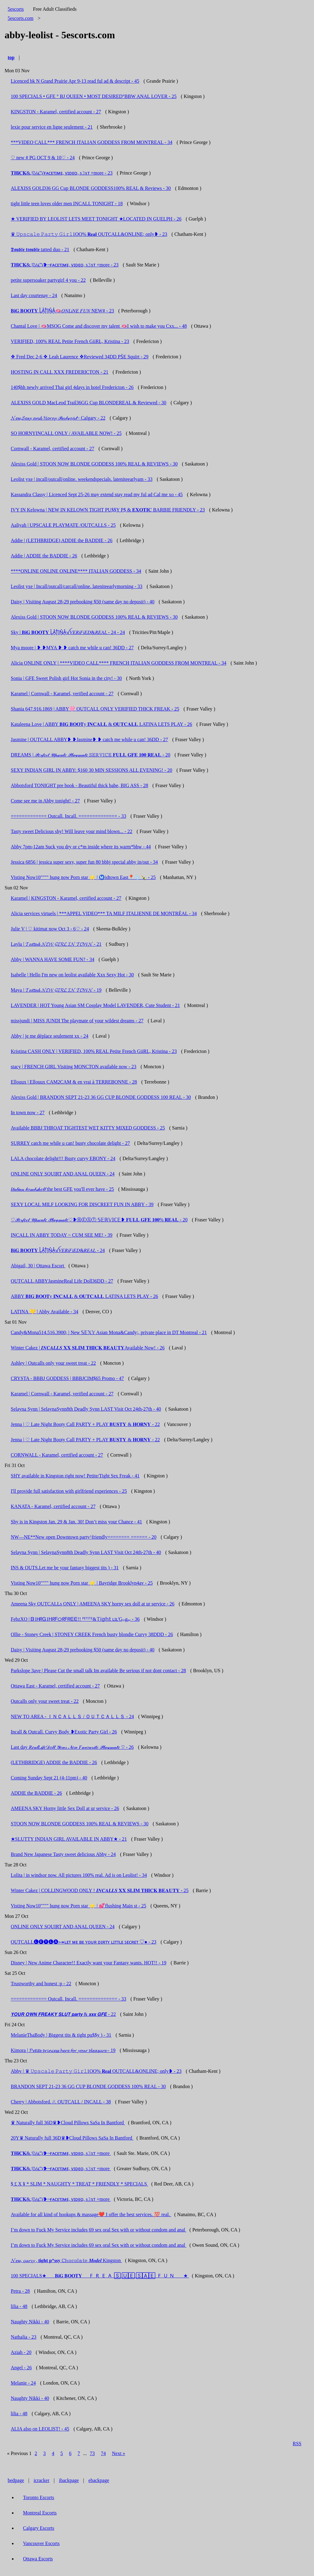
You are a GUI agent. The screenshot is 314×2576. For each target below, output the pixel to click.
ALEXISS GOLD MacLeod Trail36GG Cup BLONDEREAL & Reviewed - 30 (88, 402)
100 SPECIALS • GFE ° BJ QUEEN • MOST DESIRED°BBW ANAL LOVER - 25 (94, 96)
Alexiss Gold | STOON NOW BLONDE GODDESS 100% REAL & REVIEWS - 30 (94, 463)
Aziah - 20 (21, 2352)
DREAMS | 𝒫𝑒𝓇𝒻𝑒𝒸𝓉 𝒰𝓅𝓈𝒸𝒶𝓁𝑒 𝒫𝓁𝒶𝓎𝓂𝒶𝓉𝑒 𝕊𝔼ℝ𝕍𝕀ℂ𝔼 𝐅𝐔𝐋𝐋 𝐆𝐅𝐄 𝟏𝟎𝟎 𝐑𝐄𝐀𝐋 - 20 (90, 754)
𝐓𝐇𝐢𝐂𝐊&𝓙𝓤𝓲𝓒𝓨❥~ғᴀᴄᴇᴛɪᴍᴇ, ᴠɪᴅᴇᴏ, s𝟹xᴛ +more (61, 2153)
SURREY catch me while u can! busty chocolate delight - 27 (70, 1143)
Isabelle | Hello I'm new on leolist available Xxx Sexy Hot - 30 (72, 974)
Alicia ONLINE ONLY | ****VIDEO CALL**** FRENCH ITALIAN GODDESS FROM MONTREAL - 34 (118, 663)
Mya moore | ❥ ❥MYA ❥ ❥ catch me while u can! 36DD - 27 (72, 647)
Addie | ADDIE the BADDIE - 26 (44, 555)
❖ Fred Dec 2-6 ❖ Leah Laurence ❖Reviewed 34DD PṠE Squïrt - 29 (79, 356)
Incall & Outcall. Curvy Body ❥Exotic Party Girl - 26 (64, 1731)
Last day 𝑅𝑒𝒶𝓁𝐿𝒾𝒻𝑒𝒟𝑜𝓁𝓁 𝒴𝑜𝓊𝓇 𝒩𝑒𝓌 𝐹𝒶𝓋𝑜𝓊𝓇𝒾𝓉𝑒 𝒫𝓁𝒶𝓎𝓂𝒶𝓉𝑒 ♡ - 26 (72, 1747)
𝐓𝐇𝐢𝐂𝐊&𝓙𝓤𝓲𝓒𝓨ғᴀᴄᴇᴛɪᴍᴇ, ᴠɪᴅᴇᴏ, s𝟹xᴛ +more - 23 (62, 172)
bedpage (16, 2480)
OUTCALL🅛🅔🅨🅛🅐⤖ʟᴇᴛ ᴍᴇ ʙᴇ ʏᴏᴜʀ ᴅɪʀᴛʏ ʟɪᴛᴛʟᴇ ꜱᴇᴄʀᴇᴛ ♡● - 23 (83, 1941)
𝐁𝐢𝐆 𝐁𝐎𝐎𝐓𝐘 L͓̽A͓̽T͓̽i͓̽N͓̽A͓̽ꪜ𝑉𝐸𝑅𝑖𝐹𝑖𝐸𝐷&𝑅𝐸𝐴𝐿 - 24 (58, 1250)
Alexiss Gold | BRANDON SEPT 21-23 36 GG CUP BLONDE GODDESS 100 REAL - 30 (101, 1097)
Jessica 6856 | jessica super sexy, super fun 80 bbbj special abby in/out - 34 (84, 862)
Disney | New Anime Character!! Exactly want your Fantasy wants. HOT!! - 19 (89, 1962)
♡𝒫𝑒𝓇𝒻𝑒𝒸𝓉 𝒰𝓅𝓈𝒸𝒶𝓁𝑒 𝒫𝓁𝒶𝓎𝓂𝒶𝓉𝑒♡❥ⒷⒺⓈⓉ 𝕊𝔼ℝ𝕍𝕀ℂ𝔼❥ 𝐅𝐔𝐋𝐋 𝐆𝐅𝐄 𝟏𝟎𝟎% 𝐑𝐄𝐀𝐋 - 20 (99, 1219)
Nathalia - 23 (23, 2337)
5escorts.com (20, 18)
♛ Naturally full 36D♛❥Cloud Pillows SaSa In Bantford (68, 2122)
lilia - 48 (19, 2306)
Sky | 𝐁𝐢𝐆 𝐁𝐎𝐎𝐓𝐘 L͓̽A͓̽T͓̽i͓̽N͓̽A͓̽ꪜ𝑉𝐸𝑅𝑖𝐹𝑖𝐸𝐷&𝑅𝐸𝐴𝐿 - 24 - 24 (68, 632)
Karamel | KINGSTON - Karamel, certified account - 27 (66, 898)
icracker (42, 2480)
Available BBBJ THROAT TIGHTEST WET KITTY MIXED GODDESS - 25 (88, 1127)
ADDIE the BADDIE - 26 (36, 1793)
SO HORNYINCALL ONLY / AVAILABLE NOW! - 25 (66, 433)
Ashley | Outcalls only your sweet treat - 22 (53, 1363)
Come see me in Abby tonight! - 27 (45, 800)
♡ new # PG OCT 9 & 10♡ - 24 (43, 157)
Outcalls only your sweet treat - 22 (44, 1701)
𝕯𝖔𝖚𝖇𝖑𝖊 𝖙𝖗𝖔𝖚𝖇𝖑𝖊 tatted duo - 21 (40, 249)
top (11, 57)
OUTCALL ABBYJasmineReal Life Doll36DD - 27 (62, 1281)
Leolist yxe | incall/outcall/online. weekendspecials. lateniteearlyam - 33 (81, 479)
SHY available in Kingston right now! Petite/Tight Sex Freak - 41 (75, 1475)
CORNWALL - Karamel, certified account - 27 (57, 1455)
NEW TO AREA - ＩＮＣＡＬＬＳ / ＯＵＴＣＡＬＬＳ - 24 (72, 1716)
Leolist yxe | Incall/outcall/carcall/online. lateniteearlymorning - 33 (76, 586)
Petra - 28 (20, 2291)
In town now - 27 (27, 1112)
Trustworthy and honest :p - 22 (41, 1983)
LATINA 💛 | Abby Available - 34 (44, 1311)
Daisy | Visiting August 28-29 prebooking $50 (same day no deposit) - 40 (83, 601)
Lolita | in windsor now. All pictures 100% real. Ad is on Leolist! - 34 (79, 1875)
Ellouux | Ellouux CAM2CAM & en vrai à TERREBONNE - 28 (74, 1081)
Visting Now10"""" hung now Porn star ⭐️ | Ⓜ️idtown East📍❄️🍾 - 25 (83, 877)
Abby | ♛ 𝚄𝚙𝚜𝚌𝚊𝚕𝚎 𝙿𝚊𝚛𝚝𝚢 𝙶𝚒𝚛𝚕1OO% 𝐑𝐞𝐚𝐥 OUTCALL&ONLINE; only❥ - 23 (96, 2071)
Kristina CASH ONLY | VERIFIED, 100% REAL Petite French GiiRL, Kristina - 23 (94, 1051)
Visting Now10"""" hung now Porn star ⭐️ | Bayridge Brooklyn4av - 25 (82, 1583)
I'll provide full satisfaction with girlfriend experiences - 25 (69, 1491)
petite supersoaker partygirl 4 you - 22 (48, 280)
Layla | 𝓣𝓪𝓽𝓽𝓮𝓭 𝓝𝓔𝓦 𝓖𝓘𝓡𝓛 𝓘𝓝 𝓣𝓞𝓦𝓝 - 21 (56, 944)
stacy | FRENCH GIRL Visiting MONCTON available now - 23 (73, 1066)
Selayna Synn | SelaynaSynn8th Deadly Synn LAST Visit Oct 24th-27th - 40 (86, 1409)
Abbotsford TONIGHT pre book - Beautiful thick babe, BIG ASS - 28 (79, 785)
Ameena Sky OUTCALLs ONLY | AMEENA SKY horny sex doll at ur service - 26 (92, 1603)
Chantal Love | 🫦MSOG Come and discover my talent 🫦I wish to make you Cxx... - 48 (99, 326)
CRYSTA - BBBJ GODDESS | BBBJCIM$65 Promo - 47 (67, 1378)
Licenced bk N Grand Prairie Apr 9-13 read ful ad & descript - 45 (75, 81)
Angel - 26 (21, 2367)
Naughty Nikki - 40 (30, 2321)
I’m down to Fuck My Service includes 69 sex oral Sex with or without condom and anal (98, 2229)
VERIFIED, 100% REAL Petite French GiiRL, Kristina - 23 (70, 341)
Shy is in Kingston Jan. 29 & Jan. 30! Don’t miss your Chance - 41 (76, 1521)
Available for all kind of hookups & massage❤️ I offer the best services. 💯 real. (91, 2214)
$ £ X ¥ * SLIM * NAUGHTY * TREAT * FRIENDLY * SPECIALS (79, 2183)
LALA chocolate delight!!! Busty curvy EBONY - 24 (63, 1158)
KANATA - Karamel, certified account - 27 (53, 1506)
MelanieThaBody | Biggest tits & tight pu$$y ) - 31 (61, 2035)
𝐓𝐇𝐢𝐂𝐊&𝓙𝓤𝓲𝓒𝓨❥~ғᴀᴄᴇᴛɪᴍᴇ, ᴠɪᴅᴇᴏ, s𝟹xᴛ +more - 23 (65, 264)
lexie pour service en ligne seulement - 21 (52, 127)
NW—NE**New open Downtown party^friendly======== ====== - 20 (83, 1537)
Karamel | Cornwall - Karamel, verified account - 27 (62, 693)
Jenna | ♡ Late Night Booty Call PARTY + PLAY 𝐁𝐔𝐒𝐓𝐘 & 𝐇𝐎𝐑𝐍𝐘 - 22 (85, 1424)
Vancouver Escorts (41, 2543)
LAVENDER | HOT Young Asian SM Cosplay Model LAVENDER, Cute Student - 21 (95, 1005)
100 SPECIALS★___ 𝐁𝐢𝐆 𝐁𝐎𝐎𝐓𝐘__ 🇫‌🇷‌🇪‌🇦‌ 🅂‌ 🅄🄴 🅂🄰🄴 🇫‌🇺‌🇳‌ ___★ (100, 2275)
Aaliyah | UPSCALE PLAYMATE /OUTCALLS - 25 (63, 525)
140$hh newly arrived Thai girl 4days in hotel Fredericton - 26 (72, 387)
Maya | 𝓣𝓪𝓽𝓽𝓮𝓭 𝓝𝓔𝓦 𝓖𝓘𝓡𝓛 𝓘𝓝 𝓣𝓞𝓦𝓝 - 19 (56, 990)
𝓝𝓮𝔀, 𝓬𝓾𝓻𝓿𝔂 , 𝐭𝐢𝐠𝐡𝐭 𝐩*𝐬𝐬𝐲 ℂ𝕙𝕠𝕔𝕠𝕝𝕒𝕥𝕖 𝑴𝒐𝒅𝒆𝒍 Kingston (66, 2260)
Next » (118, 2453)
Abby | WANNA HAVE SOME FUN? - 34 (52, 959)
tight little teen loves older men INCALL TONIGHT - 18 (67, 203)
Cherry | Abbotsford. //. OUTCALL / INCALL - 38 (61, 2101)
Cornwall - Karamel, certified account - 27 (52, 448)
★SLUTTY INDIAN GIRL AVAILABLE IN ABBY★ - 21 (69, 1839)
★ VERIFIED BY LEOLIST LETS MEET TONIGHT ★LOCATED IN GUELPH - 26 (96, 218)
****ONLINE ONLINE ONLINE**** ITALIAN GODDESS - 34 (76, 571)
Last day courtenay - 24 (34, 295)
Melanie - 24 (23, 2383)
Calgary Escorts (38, 2528)
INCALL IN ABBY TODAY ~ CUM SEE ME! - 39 (61, 1235)
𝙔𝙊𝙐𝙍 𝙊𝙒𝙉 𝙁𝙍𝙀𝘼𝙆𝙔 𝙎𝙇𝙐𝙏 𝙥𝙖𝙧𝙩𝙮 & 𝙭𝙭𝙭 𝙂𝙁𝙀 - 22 (63, 2014)
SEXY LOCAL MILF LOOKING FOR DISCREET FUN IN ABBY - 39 (82, 1204)
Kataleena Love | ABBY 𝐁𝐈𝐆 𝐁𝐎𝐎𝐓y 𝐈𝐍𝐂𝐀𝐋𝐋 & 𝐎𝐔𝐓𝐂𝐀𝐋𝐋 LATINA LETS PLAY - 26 (101, 724)
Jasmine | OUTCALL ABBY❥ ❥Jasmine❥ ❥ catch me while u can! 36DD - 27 (89, 739)
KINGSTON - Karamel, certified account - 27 (56, 111)
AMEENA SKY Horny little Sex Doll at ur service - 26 (65, 1808)
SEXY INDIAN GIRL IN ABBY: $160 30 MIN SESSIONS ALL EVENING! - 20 (91, 770)
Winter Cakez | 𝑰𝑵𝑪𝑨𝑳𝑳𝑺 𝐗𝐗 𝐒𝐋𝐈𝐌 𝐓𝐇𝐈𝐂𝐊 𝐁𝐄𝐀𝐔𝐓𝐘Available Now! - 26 (88, 1347)
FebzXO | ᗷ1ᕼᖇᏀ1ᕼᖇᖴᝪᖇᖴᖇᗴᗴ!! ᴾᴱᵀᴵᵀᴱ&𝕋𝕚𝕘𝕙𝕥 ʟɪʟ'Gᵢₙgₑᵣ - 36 (75, 1619)
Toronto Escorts (38, 2497)
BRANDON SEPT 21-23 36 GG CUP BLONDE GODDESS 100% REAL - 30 (88, 2086)
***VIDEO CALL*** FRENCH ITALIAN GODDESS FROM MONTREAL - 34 (91, 142)
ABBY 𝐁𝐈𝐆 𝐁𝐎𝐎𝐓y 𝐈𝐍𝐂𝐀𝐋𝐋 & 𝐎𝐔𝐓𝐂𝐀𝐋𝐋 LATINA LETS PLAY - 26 (84, 1296)
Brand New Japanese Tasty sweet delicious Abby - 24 (63, 1854)
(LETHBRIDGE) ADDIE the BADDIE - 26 (54, 1762)
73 (92, 2453)
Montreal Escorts (40, 2512)
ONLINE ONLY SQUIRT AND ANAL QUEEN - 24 (63, 1173)
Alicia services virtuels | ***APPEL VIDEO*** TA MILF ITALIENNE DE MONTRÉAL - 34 (104, 913)
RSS (297, 2443)
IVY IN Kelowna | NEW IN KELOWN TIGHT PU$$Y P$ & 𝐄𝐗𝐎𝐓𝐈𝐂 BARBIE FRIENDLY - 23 (108, 509)
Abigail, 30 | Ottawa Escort (38, 1265)
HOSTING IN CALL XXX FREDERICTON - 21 (59, 372)
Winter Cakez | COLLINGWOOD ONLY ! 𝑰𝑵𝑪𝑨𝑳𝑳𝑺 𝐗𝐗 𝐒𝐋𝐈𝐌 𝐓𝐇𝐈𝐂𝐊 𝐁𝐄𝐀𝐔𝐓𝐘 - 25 (100, 1890)
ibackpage (69, 2480)
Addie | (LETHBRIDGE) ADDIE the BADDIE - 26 (62, 540)
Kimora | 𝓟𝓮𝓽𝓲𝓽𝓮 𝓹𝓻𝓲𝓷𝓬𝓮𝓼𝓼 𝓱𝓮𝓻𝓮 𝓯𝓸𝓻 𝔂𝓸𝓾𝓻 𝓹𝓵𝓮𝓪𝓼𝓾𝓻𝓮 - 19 (63, 2050)
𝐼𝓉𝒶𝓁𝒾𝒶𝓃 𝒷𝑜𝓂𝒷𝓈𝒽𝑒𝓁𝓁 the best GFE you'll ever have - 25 (62, 1189)
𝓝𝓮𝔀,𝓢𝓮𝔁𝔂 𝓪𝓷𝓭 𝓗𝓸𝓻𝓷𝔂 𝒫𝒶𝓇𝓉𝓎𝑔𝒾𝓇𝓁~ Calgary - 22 (58, 418)
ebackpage (98, 2480)
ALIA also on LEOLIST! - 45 (40, 2428)
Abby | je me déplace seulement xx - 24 (49, 1036)
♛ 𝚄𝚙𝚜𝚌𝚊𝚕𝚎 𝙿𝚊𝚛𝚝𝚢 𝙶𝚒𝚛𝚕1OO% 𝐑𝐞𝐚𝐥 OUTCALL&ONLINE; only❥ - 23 (89, 234)
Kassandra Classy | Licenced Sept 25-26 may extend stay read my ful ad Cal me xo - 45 (97, 494)
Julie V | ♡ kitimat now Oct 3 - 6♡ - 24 (50, 928)
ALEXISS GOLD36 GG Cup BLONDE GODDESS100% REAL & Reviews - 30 (91, 188)
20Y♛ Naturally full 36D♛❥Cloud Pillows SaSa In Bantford (72, 2137)
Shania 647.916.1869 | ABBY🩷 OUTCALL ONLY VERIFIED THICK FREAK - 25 (95, 708)
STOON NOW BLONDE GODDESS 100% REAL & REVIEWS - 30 (79, 1823)
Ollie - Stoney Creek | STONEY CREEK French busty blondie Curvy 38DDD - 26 (92, 1634)
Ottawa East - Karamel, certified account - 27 (55, 1685)
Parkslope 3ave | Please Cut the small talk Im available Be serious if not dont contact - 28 (98, 1670)
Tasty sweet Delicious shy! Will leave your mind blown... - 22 (71, 831)
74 (103, 2453)
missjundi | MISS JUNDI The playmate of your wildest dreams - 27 (77, 1020)
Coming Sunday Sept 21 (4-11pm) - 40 (49, 1777)
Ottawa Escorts (38, 2558)
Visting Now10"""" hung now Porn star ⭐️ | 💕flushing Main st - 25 (78, 1905)
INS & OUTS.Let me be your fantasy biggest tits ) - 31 (65, 1567)
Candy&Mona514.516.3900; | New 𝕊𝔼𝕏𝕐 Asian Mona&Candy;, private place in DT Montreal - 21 (109, 1332)
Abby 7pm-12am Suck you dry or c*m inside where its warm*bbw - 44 (81, 846)
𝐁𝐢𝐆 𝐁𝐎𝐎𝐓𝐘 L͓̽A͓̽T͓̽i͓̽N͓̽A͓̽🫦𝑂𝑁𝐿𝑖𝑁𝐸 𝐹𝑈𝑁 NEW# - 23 (62, 310)
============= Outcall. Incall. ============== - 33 (68, 816)
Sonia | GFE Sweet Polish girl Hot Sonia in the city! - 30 (66, 678)
